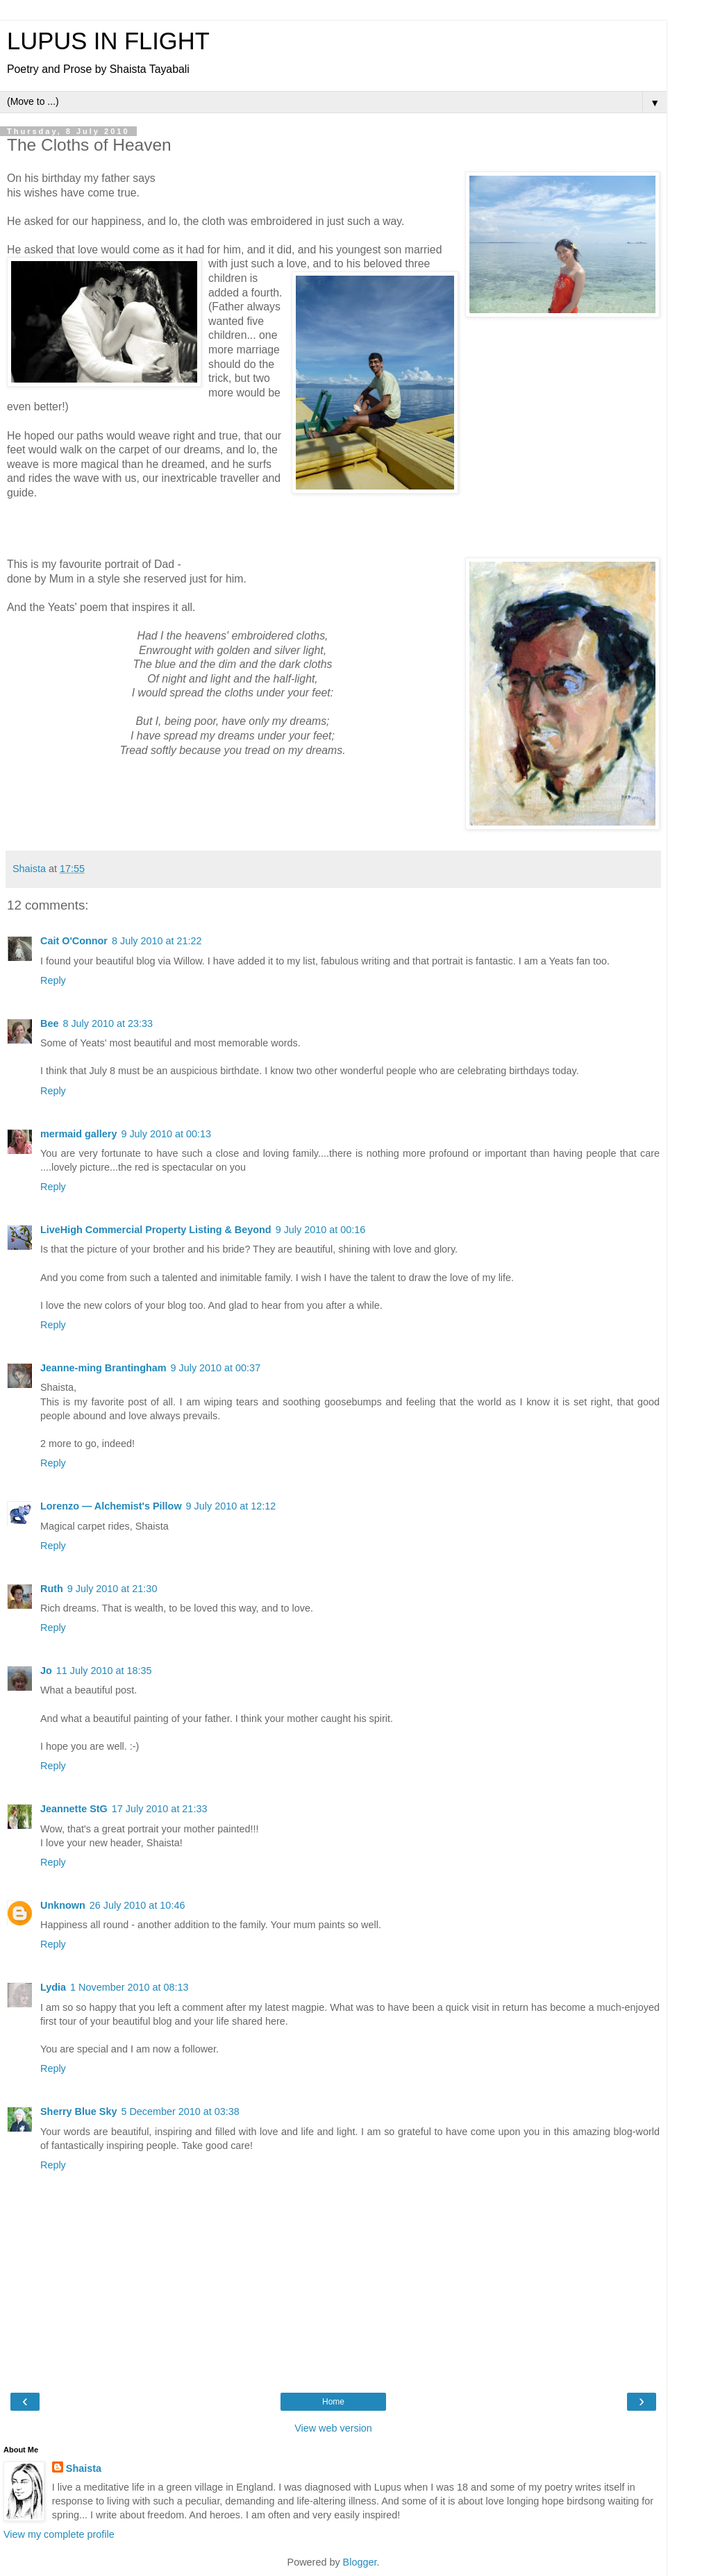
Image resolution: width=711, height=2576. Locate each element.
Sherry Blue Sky (78, 2111)
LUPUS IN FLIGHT (108, 41)
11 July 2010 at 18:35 (104, 1670)
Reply (53, 980)
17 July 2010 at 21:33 (160, 1808)
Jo (46, 1670)
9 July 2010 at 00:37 (216, 1367)
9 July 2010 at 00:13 (166, 1133)
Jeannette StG (74, 1808)
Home (333, 2402)
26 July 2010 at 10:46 (137, 1905)
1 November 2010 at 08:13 (129, 1987)
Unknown (62, 1905)
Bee (49, 1023)
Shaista (83, 2468)
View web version (333, 2428)
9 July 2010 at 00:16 (321, 1229)
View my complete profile (59, 2534)
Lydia (53, 1987)
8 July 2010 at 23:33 (107, 1023)
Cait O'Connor (74, 940)
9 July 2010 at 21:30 (112, 1588)
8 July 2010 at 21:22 (157, 940)
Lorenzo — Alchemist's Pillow (111, 1506)
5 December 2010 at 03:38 (180, 2111)
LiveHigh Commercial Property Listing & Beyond (155, 1229)
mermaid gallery (78, 1133)
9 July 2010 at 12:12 (231, 1506)
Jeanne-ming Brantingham (103, 1367)
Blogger (360, 2562)
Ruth (51, 1588)
